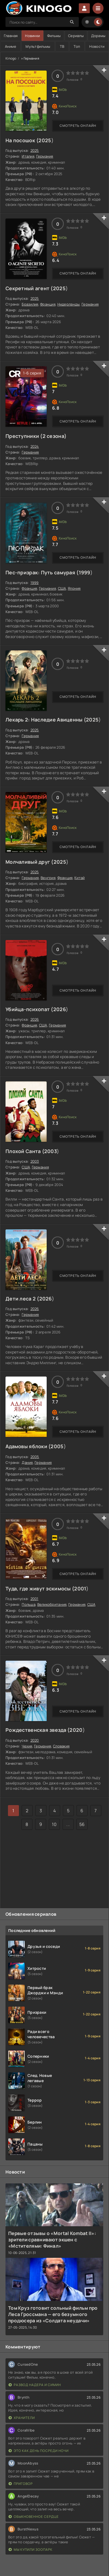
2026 (59, 1009)
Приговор (21, 2483)
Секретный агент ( (29, 288)
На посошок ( (21, 140)
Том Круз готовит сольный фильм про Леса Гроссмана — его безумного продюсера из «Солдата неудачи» (53, 2314)
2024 (34, 446)
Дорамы (98, 35)
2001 (80, 1588)
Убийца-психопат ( (29, 1009)
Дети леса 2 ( (22, 1298)
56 (82, 1824)
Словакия (61, 1746)
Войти (84, 8)
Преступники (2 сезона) (35, 436)
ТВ (62, 46)
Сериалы (76, 35)
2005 (57, 1446)
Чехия (27, 1746)
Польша (28, 1604)
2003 (50, 1151)
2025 (44, 140)
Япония (74, 588)
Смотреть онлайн (78, 125)
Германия (44, 156)
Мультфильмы (38, 46)
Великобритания (52, 1604)
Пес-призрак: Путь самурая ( (42, 572)
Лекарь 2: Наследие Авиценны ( (45, 719)
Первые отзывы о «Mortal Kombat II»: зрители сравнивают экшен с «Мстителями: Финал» (52, 2239)
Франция (47, 304)
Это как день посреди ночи (39, 2450)
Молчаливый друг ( (29, 861)
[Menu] (98, 8)
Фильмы (54, 35)
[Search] (72, 22)
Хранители (22, 2417)
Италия (28, 156)
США (62, 588)
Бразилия (30, 304)
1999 (84, 572)
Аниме (10, 46)
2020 (75, 1730)
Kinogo (10, 58)
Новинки (32, 35)
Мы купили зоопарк (30, 2549)
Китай (79, 877)
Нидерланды (68, 304)
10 (54, 1824)
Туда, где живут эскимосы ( (39, 1588)
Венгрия (48, 877)
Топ (77, 46)
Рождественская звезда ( (37, 1730)
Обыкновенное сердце (34, 2516)
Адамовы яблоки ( (28, 1446)
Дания (27, 1462)
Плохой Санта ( (24, 1151)
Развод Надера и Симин (35, 2384)
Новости (96, 46)
